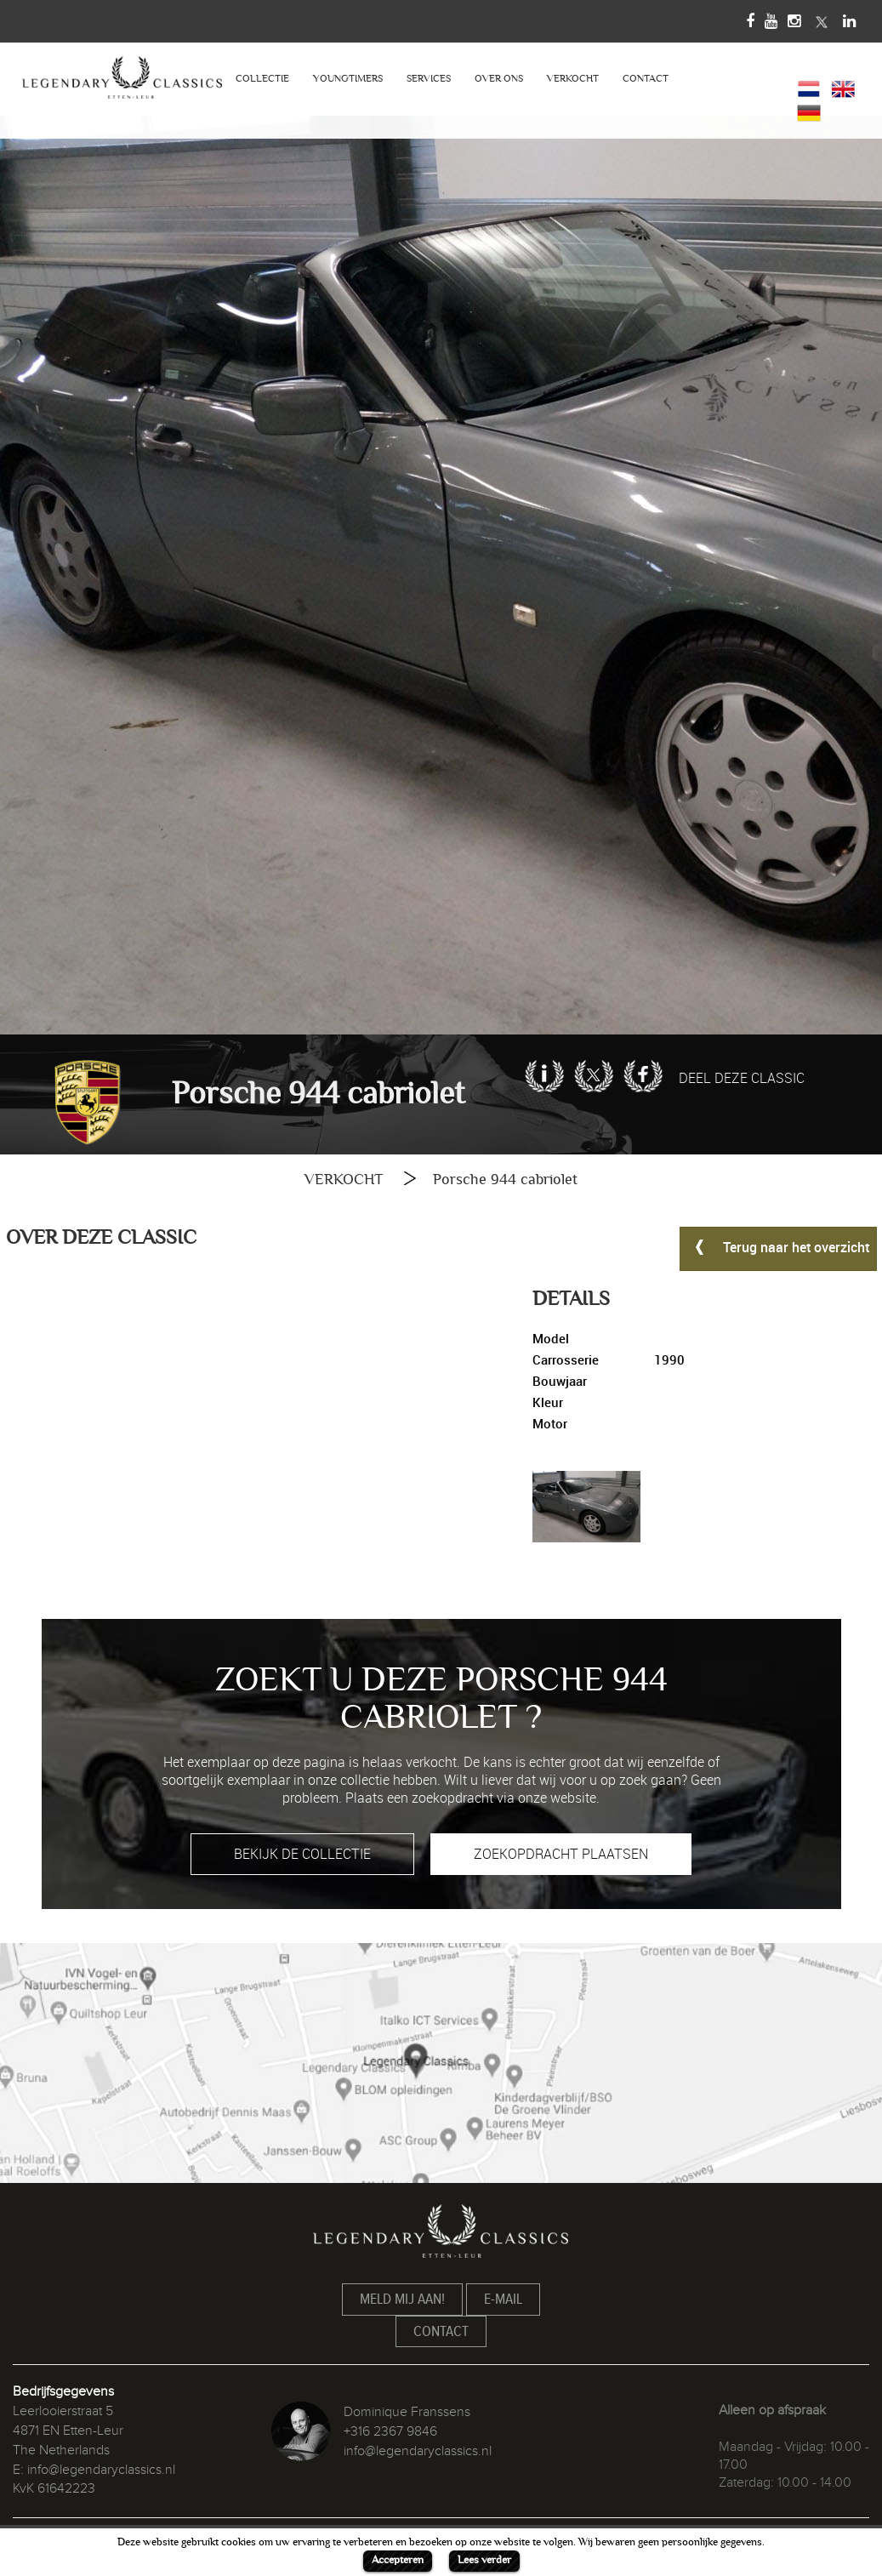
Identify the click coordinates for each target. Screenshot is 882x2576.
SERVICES (429, 78)
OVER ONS (499, 78)
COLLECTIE (262, 78)
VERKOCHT (573, 78)
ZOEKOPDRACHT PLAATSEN (561, 1853)
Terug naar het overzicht (778, 1246)
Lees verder (484, 2560)
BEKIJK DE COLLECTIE (302, 1853)
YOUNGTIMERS (348, 78)
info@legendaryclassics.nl (101, 2469)
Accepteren (398, 2560)
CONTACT (646, 78)
